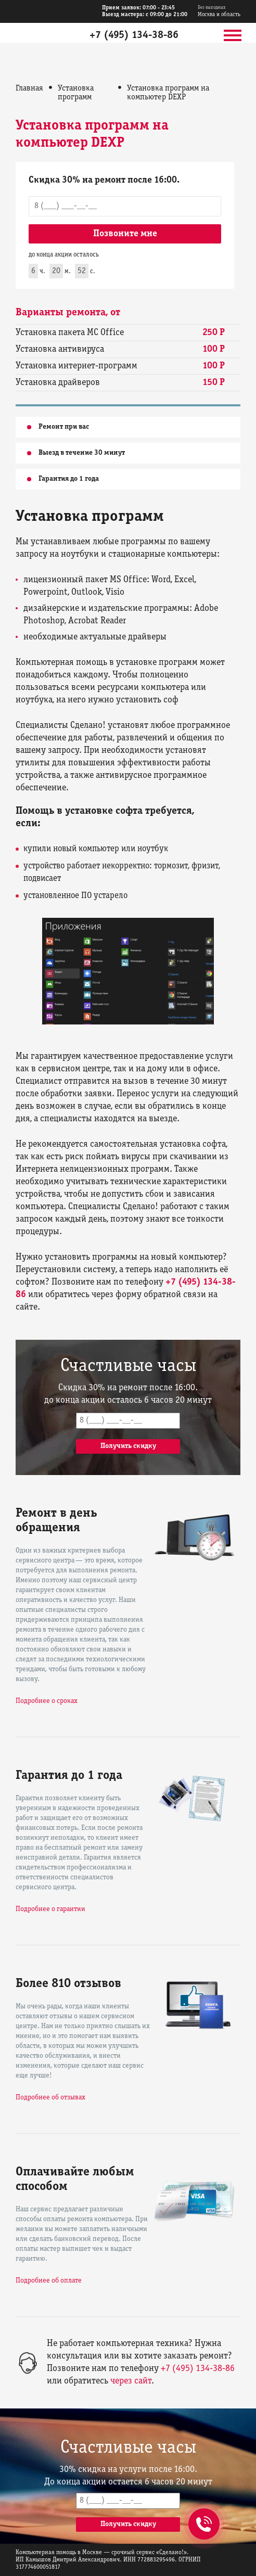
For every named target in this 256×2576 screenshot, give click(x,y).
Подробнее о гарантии (50, 1909)
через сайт (130, 2381)
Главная (29, 88)
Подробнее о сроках (47, 1701)
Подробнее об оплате (49, 2280)
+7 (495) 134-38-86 (133, 35)
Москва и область (219, 11)
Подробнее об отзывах (50, 2097)
